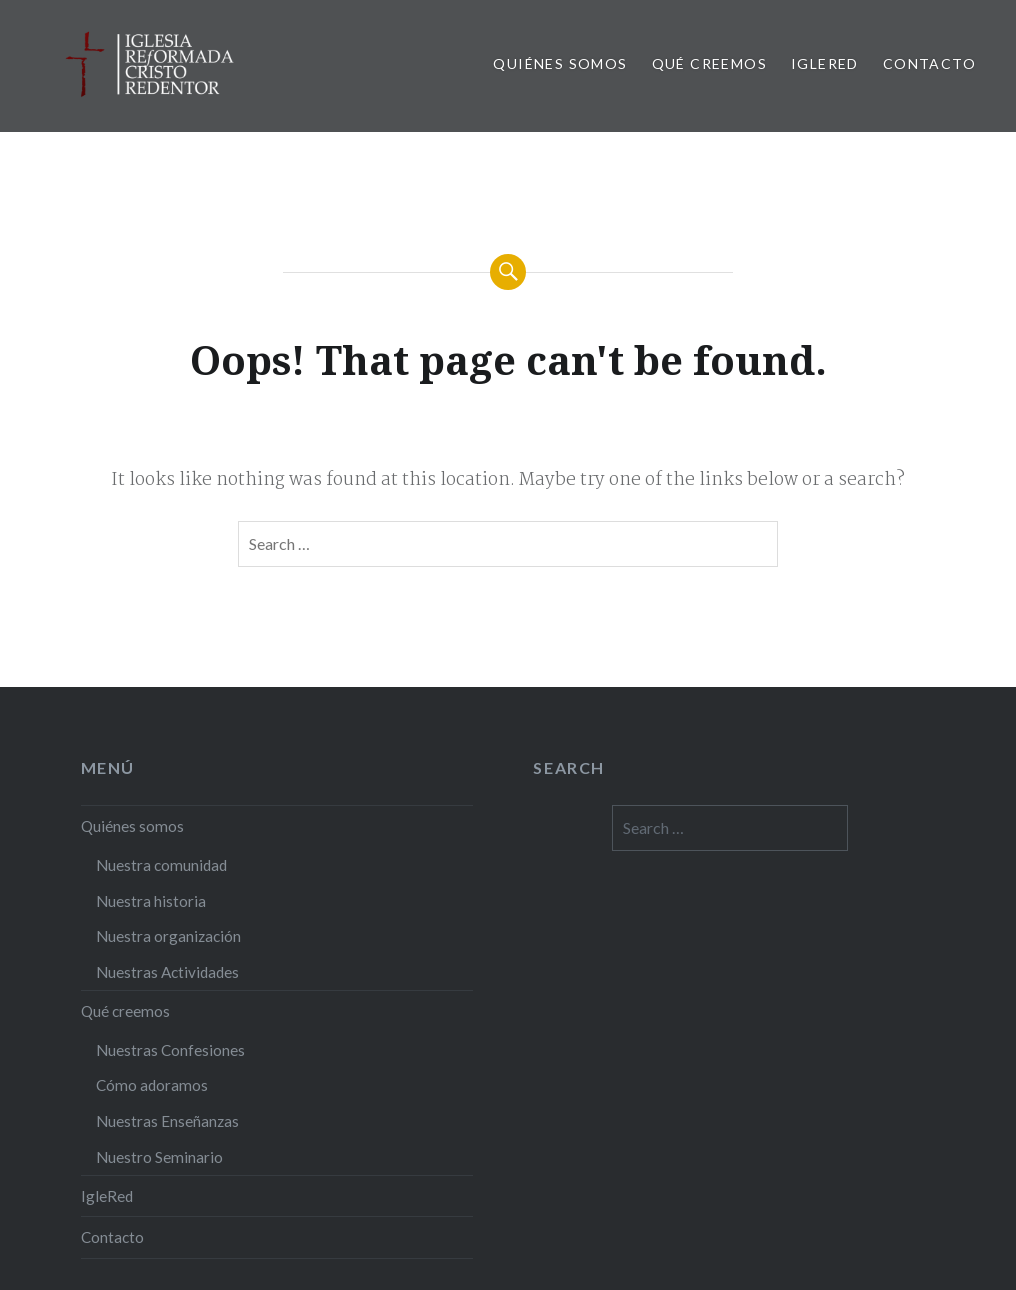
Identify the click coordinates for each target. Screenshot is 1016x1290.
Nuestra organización (168, 936)
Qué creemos (709, 63)
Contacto (929, 63)
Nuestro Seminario (159, 1157)
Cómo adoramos (152, 1085)
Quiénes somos (560, 63)
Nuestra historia (151, 901)
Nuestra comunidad (161, 865)
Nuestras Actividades (167, 972)
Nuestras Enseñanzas (167, 1121)
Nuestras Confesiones (170, 1050)
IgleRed (825, 63)
